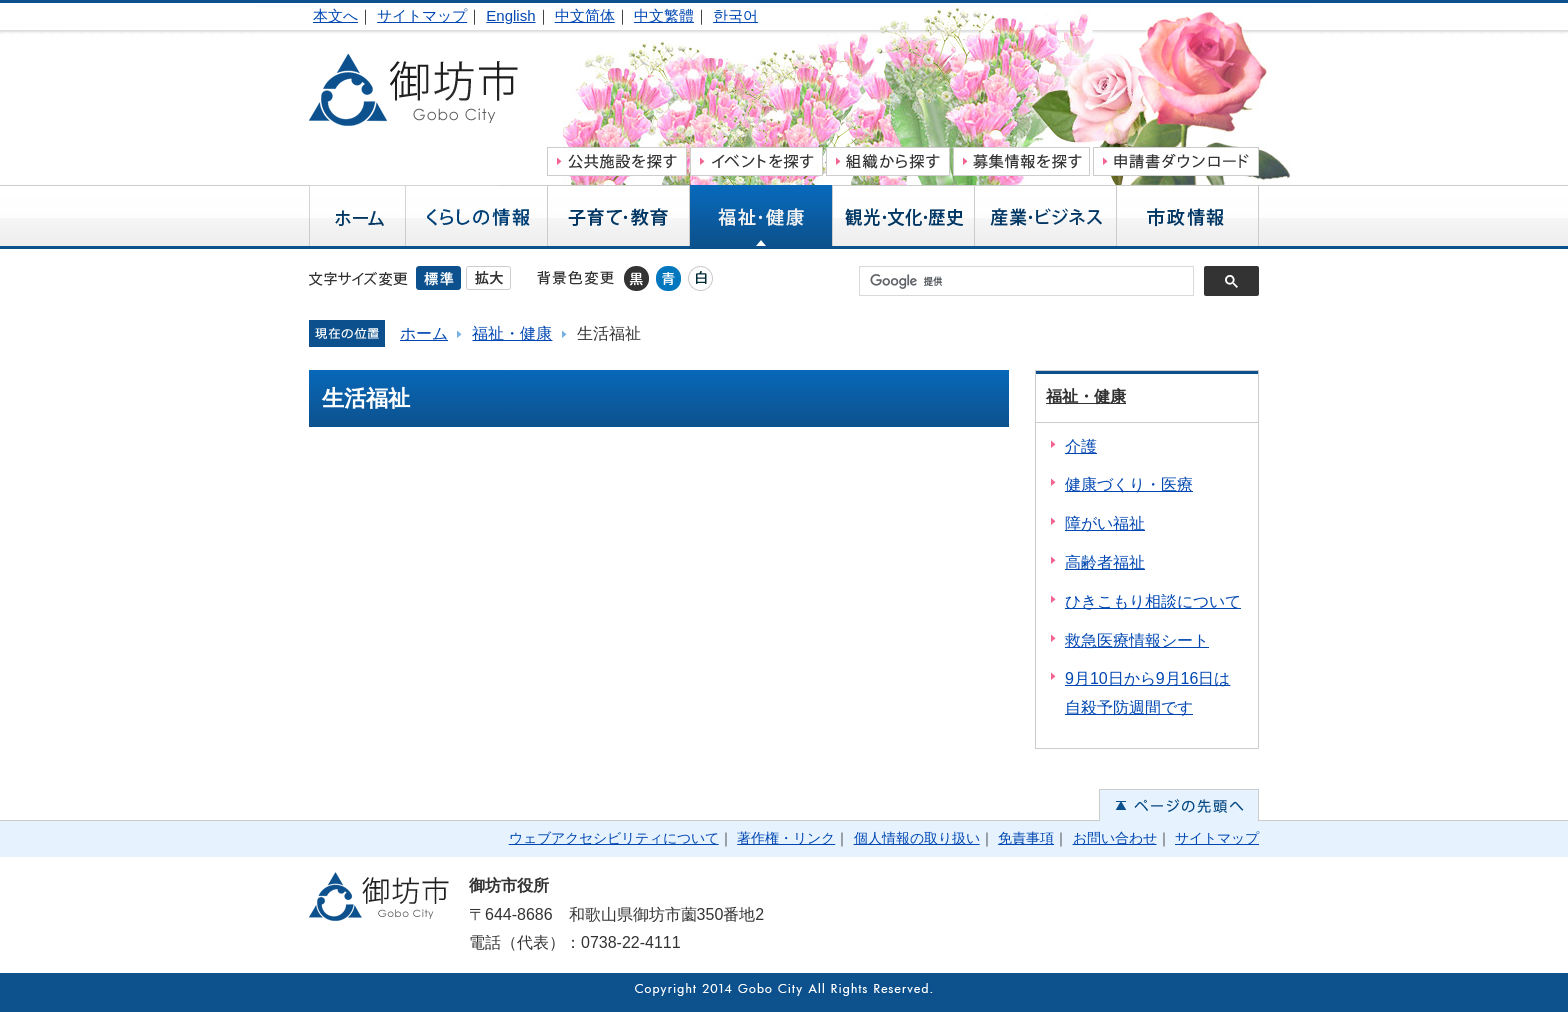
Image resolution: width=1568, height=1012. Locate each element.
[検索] (1031, 281)
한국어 (735, 15)
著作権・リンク (786, 838)
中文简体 (585, 15)
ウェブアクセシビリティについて (614, 838)
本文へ (335, 15)
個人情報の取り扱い (917, 838)
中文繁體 (664, 15)
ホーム (424, 333)
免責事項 (1026, 838)
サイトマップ (422, 15)
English (510, 15)
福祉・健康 (512, 333)
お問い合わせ (1115, 838)
